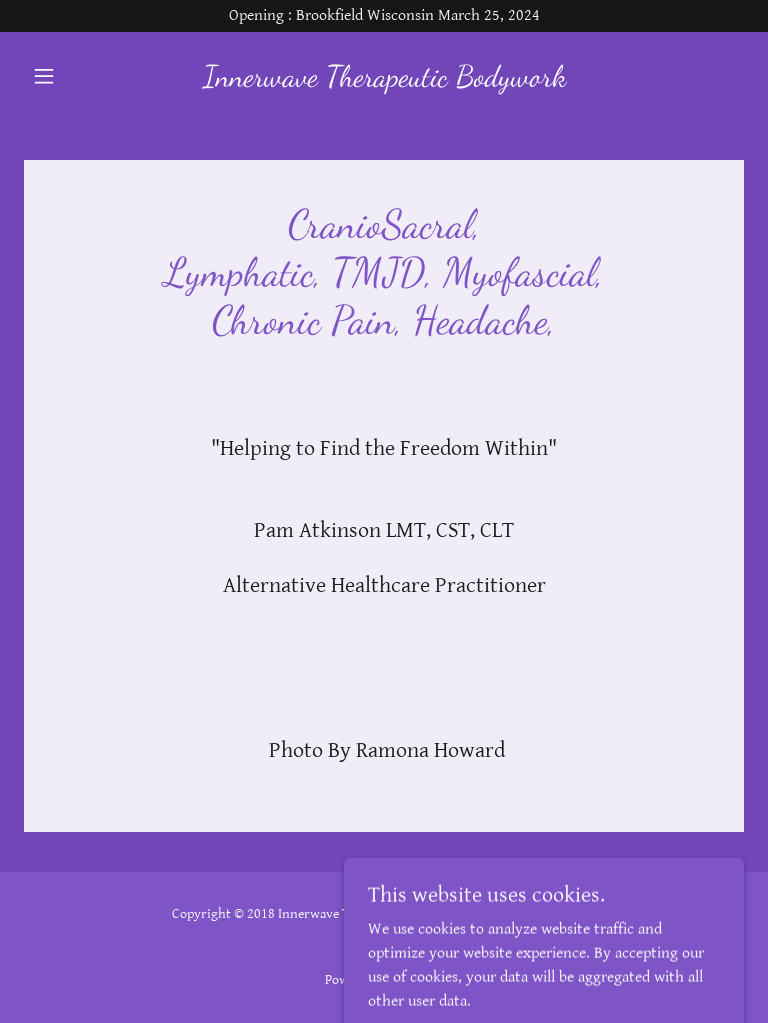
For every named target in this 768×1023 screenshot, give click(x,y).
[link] (384, 81)
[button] (78, 76)
